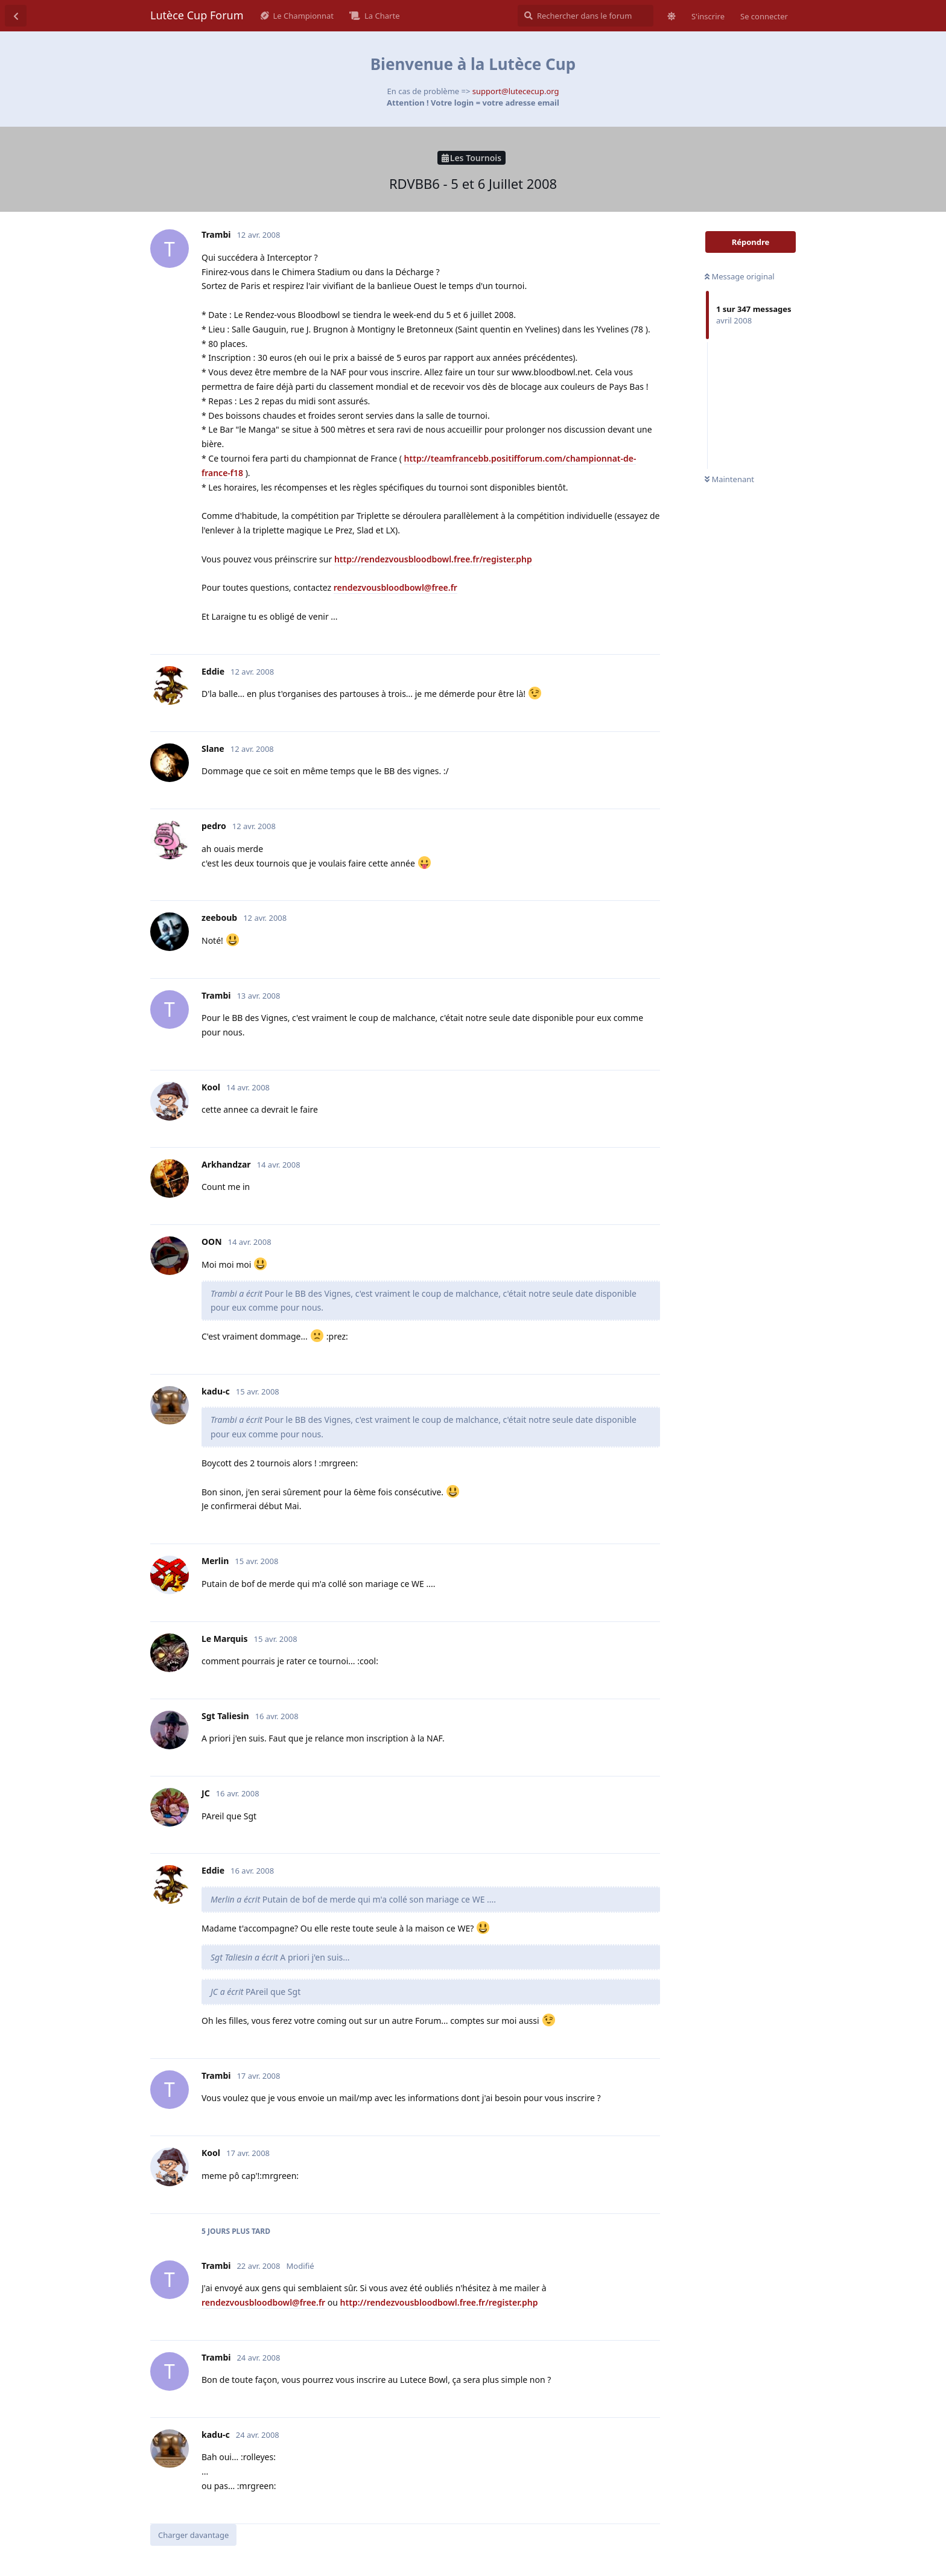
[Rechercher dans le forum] (585, 16)
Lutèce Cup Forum (197, 15)
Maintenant (729, 479)
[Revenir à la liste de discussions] (16, 16)
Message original (740, 276)
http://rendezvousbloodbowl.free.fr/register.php (433, 559)
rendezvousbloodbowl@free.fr (395, 587)
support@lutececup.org (515, 91)
